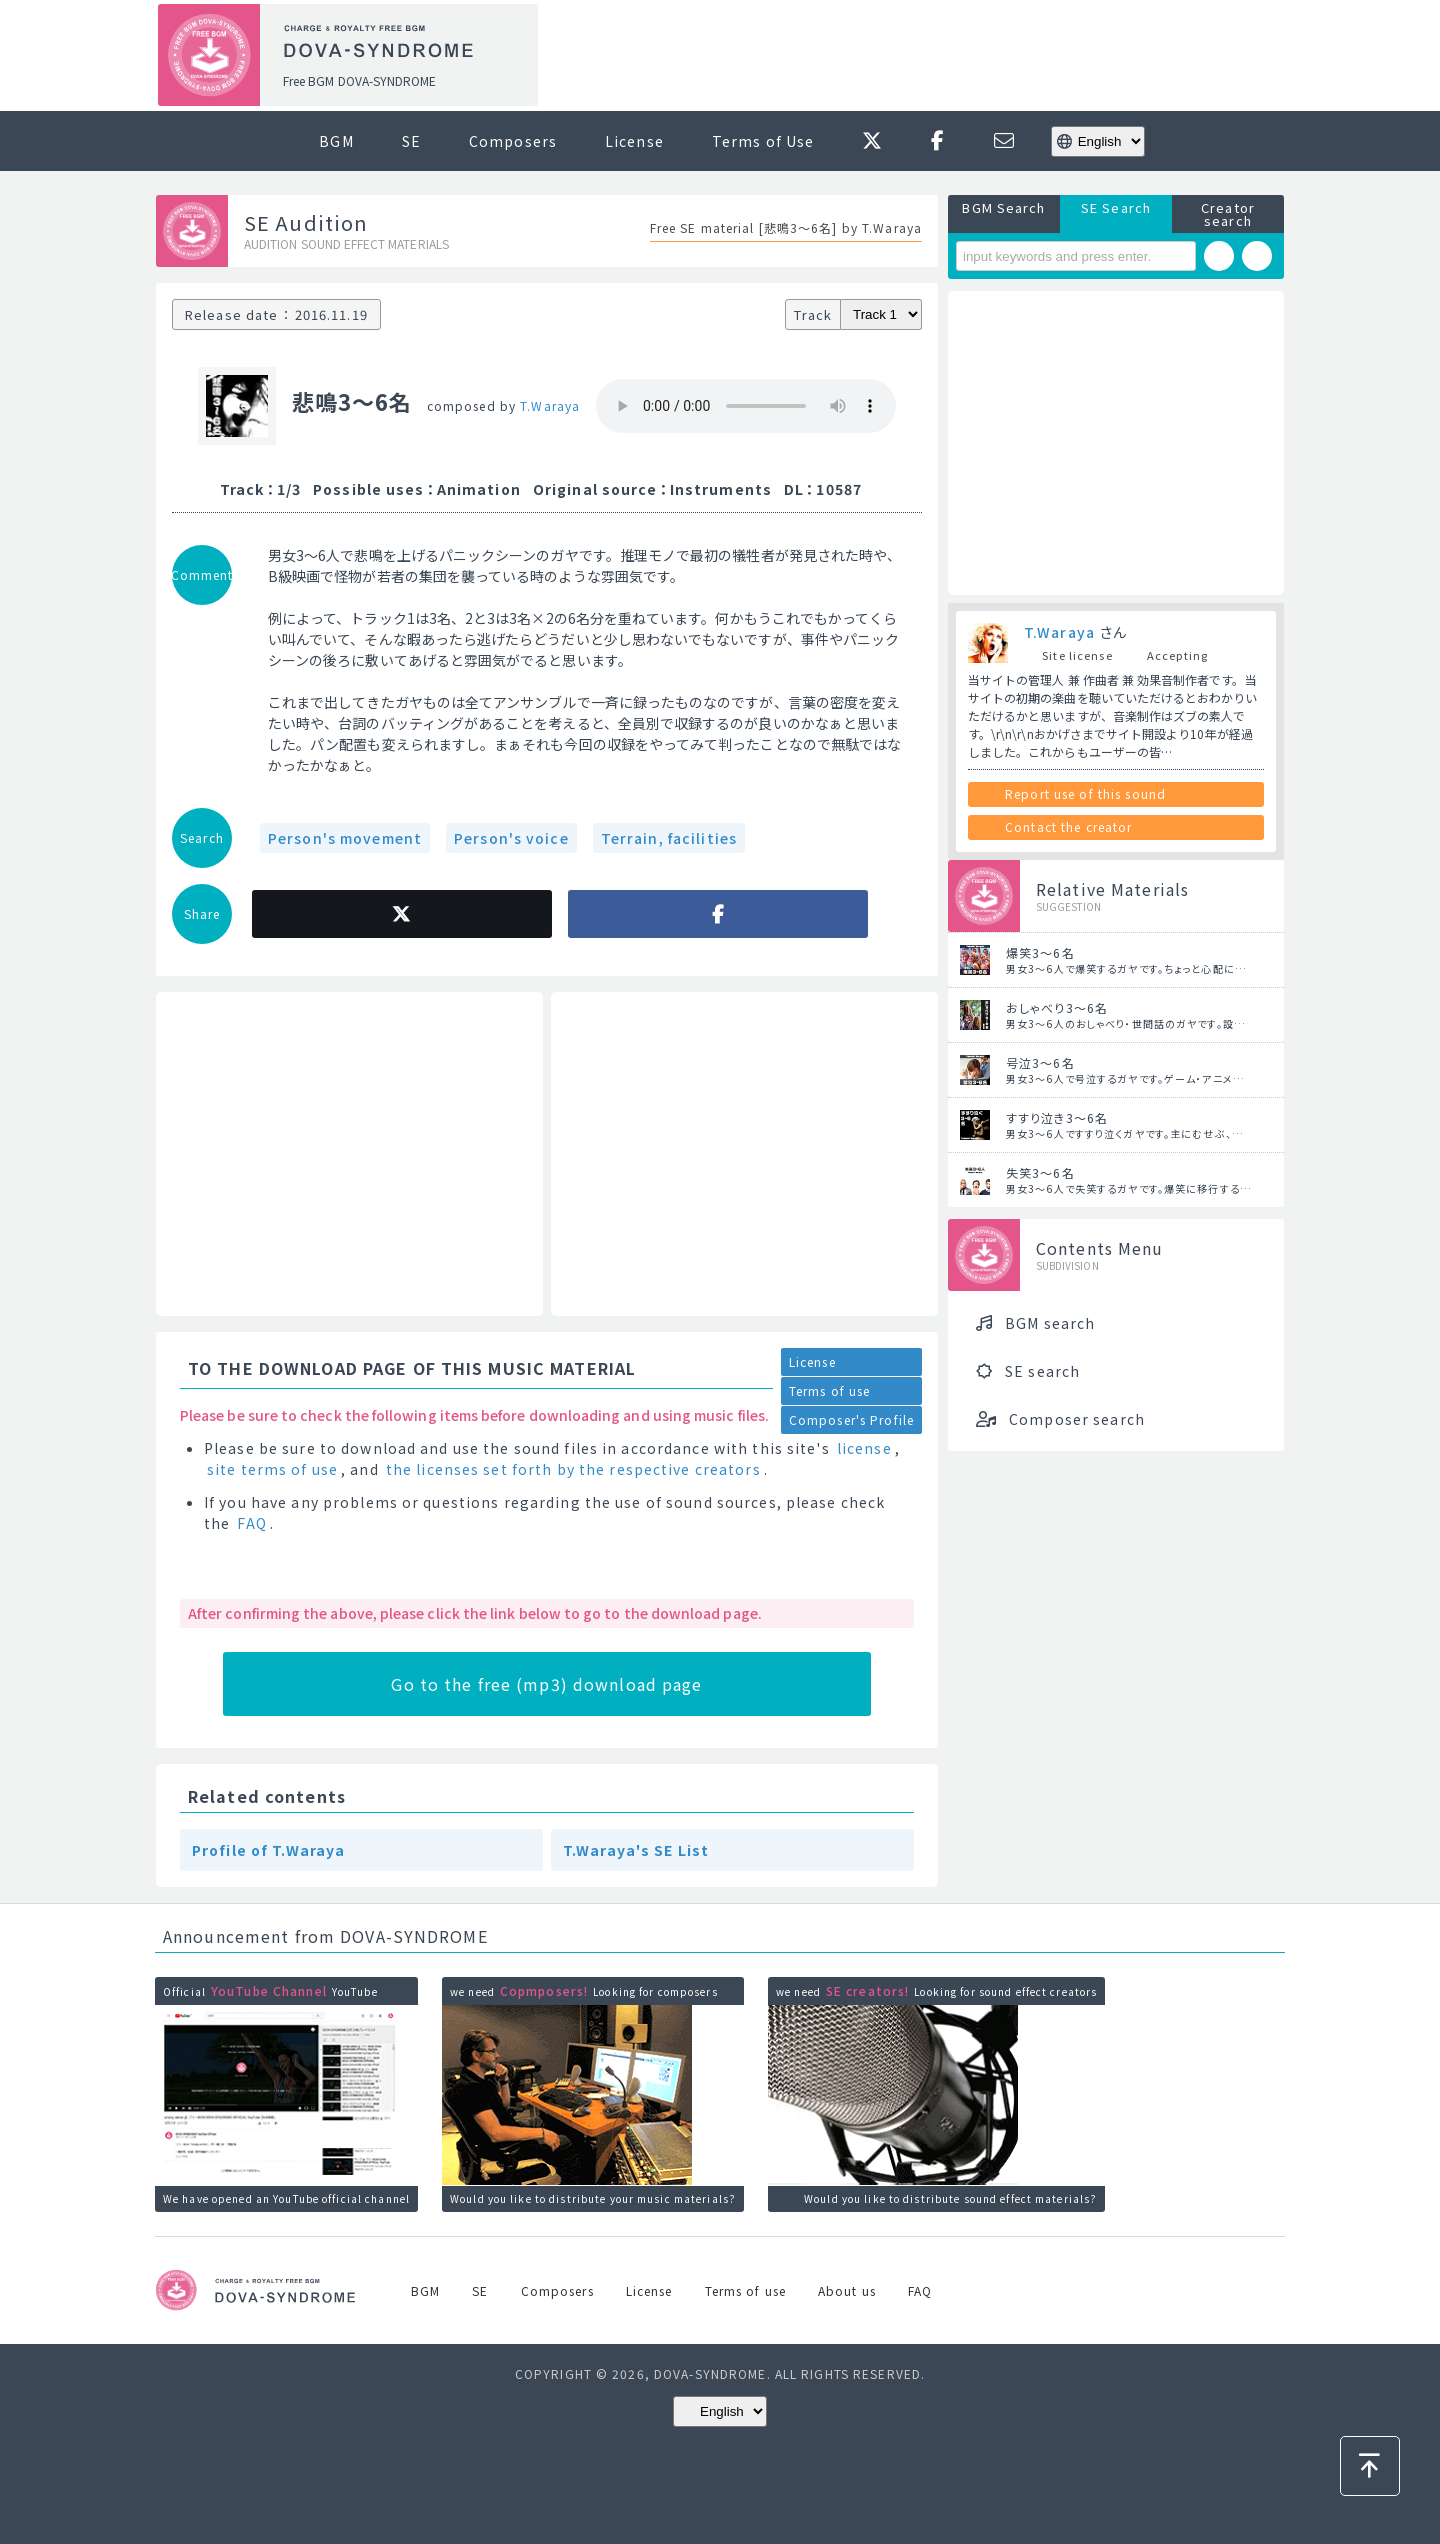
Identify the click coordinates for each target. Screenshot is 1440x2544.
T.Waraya (550, 405)
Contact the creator (1068, 826)
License (634, 141)
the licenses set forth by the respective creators (573, 1469)
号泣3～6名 (1040, 1062)
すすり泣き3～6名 (1057, 1117)
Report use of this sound (1085, 793)
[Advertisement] (918, 56)
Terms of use (829, 1390)
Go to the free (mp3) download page (546, 1684)
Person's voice (511, 838)
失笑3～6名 (1040, 1172)
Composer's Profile (851, 1419)
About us (847, 2290)
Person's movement (345, 838)
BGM (336, 141)
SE (411, 141)
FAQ (251, 1523)
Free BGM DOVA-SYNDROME (359, 80)
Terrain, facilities (669, 838)
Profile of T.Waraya (268, 1850)
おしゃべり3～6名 (1057, 1007)
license (864, 1448)
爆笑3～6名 (1040, 952)
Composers (513, 141)
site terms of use (272, 1469)
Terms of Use (763, 141)
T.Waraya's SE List (636, 1850)
